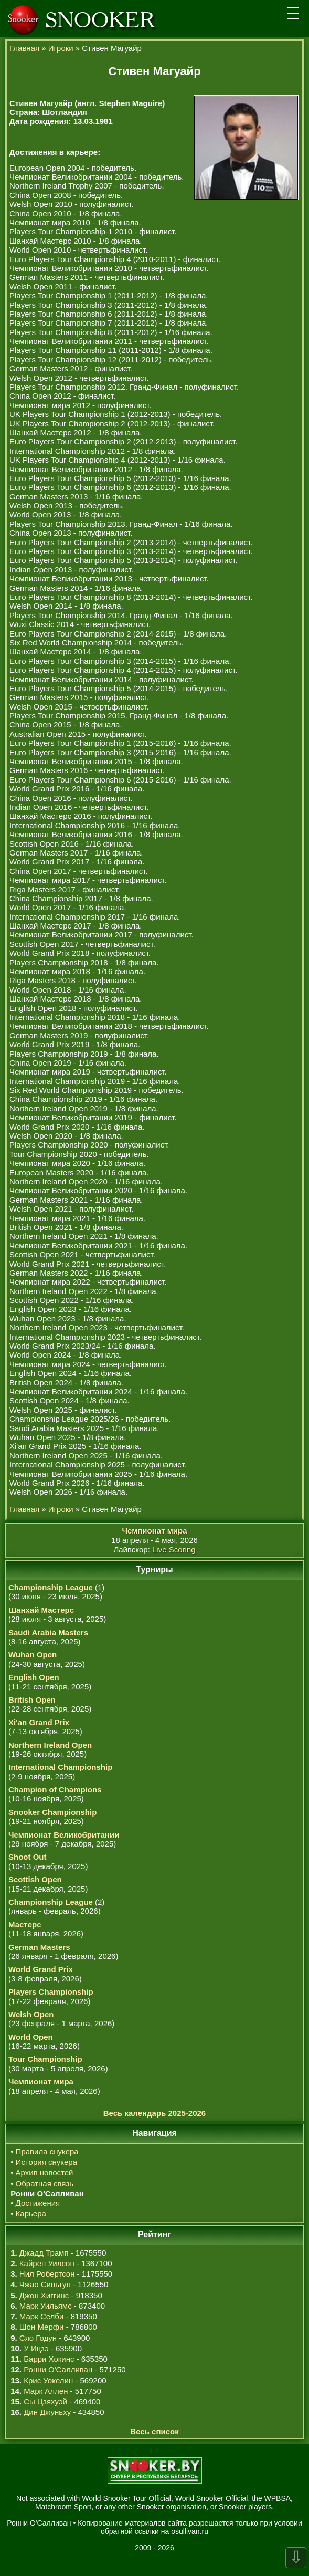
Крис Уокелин (48, 2380)
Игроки (60, 48)
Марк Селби (41, 2316)
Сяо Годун (38, 2337)
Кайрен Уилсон (46, 2263)
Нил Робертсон (47, 2273)
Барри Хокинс (49, 2358)
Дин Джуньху (47, 2411)
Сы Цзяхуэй (45, 2401)
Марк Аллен (46, 2390)
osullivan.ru (189, 2531)
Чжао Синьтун (45, 2284)
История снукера (46, 2161)
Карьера (31, 2213)
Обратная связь (45, 2183)
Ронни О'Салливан (58, 2369)
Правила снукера (47, 2151)
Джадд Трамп (44, 2252)
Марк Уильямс (45, 2305)
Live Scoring (174, 1549)
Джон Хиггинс (44, 2295)
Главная (24, 48)
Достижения (38, 2202)
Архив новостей (44, 2172)
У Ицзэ (36, 2348)
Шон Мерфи (41, 2326)
